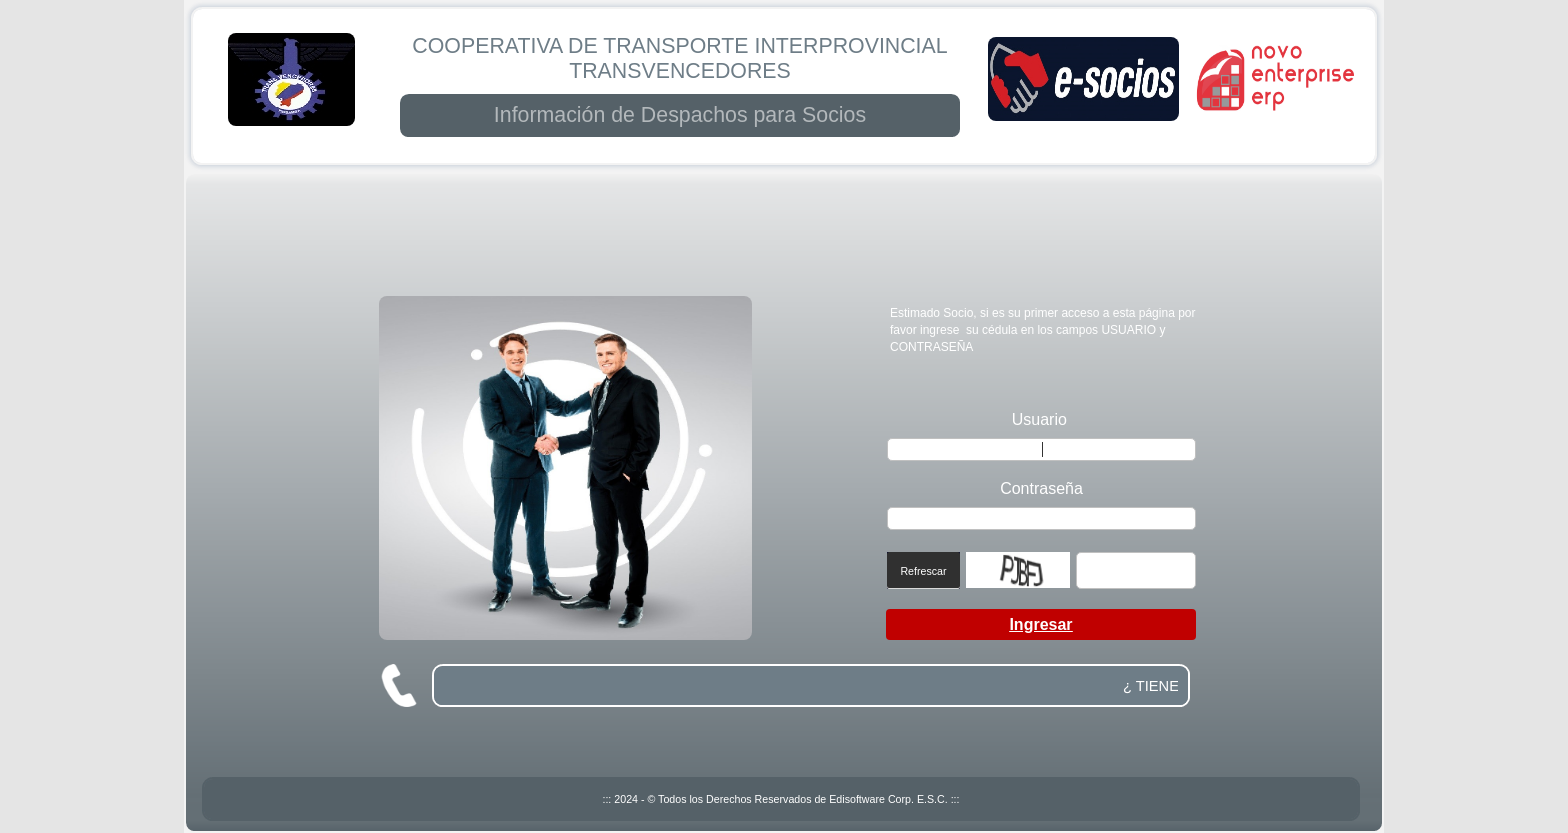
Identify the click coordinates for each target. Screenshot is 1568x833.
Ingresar (1040, 624)
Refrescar (923, 571)
